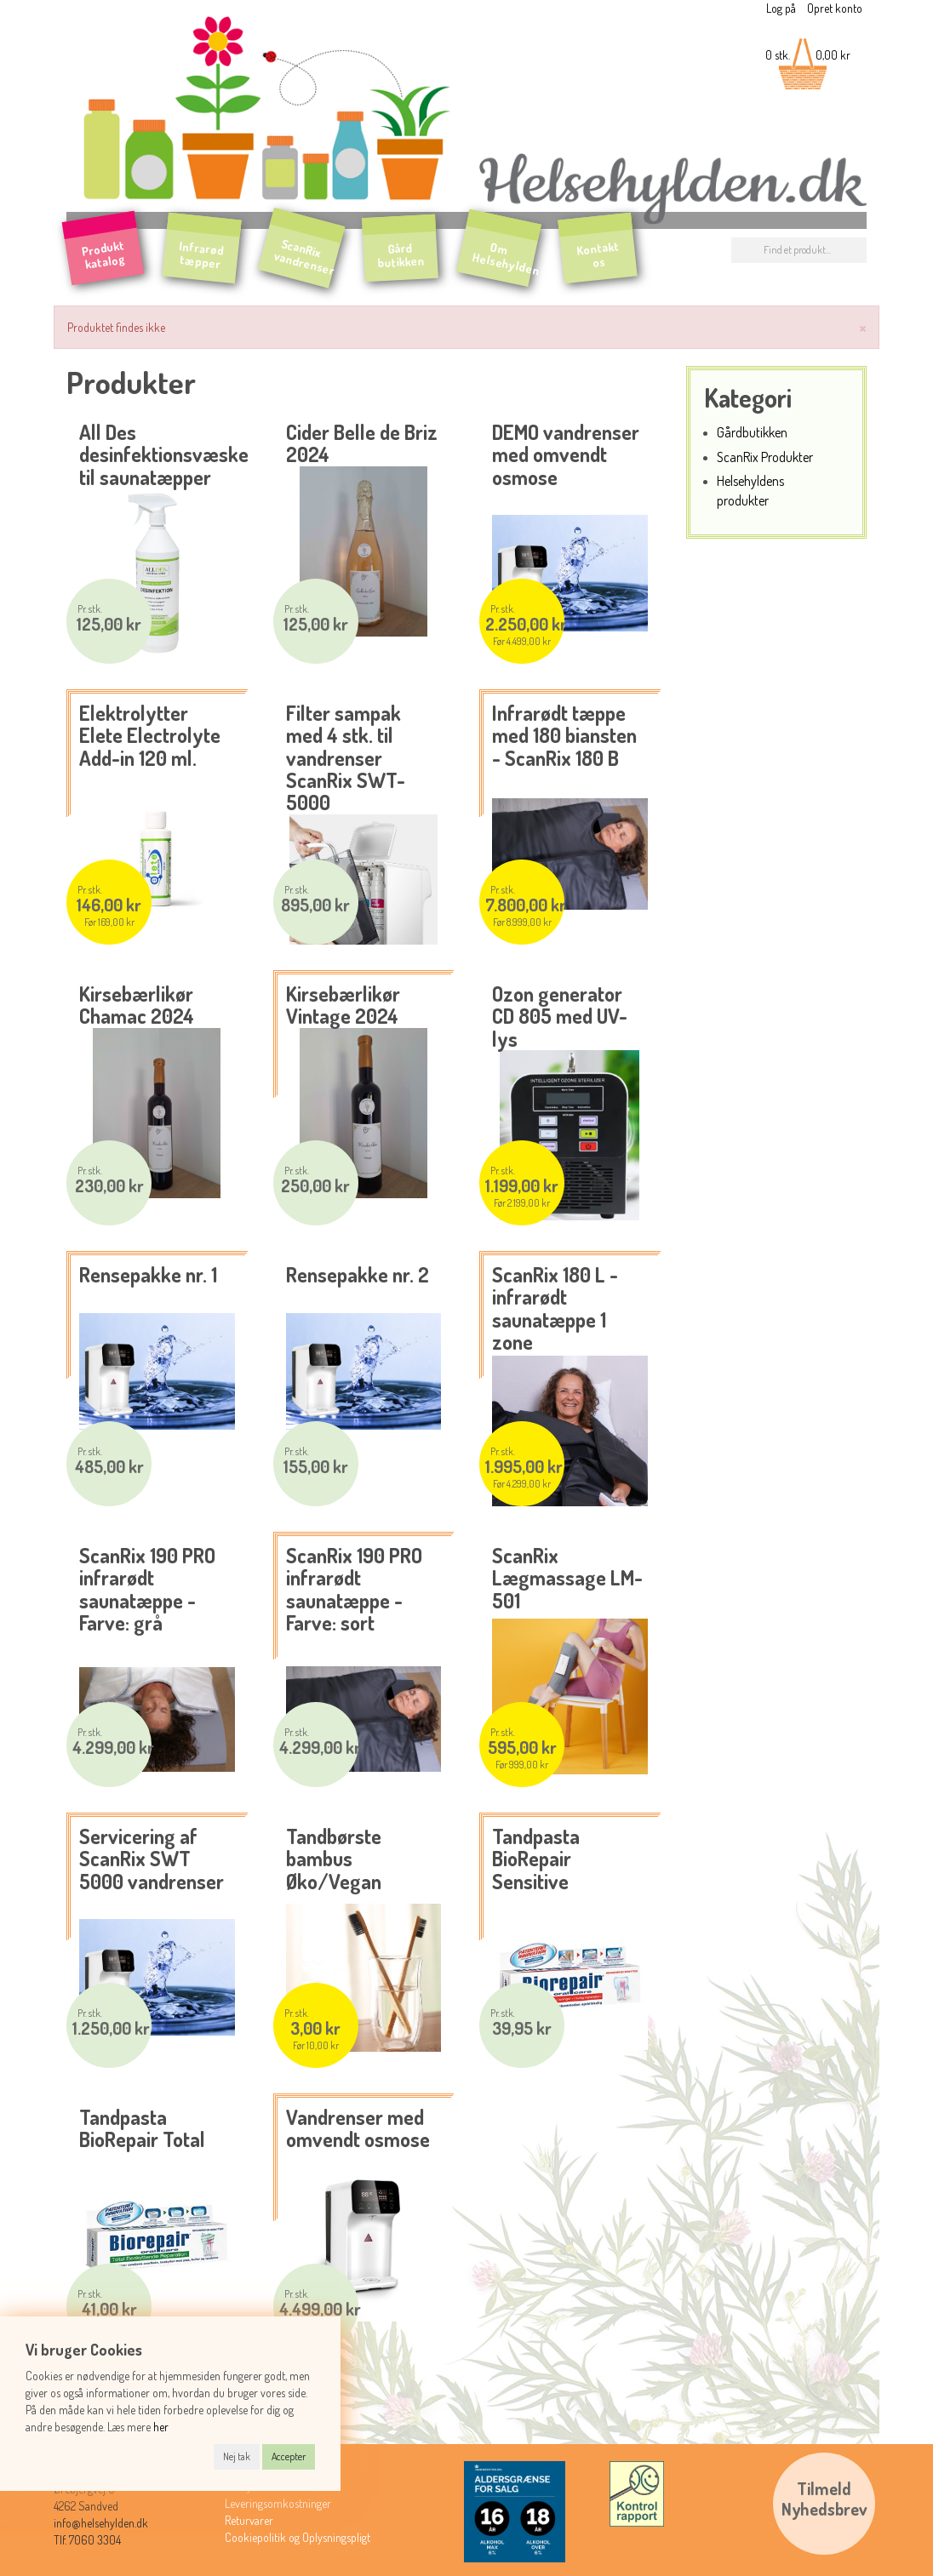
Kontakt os (598, 253)
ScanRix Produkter (765, 457)
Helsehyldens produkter (750, 490)
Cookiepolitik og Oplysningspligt (297, 2537)
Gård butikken (401, 255)
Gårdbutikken (752, 432)
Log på (781, 8)
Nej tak (236, 2456)
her (161, 2426)
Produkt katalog (104, 254)
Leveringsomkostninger (278, 2503)
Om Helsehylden (506, 258)
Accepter (289, 2456)
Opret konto (834, 8)
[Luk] (863, 326)
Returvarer (249, 2520)
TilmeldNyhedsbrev (824, 2498)
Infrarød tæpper (202, 254)
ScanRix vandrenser (304, 257)
